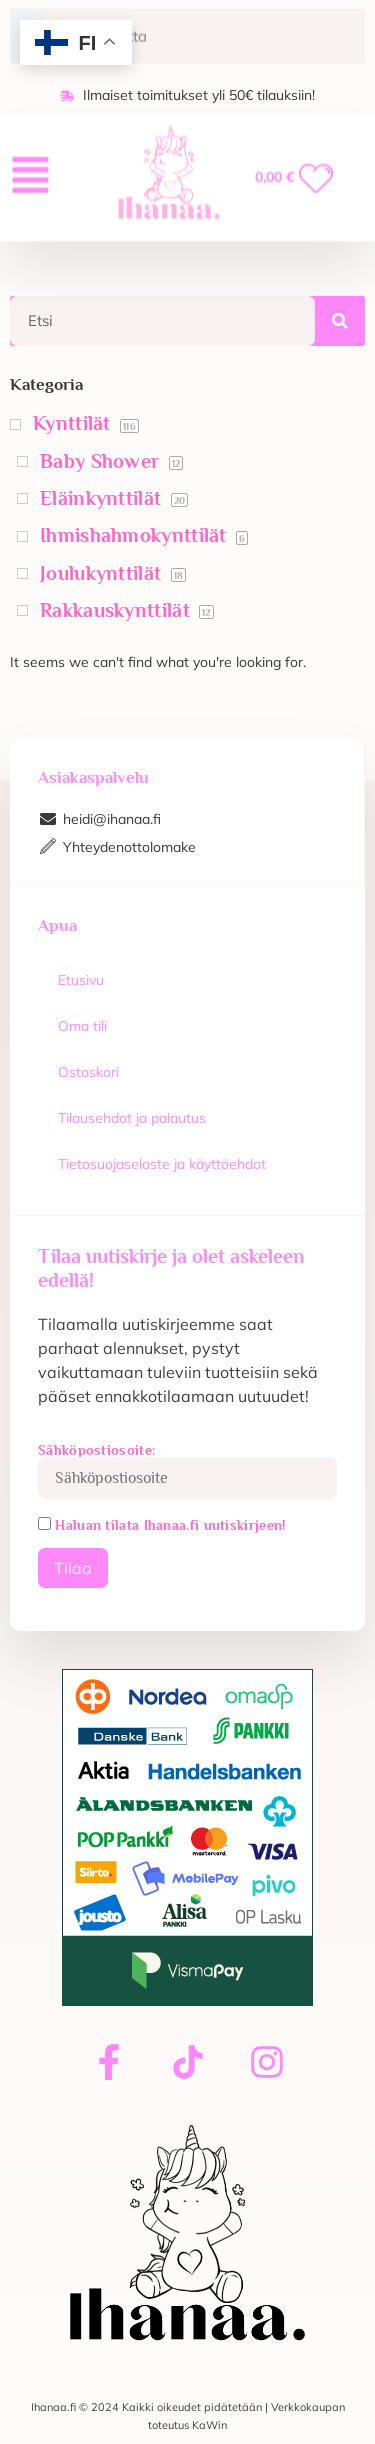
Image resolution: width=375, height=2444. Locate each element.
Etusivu (81, 980)
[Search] (340, 321)
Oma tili (82, 1026)
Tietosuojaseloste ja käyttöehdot (162, 1164)
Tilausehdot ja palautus (132, 1118)
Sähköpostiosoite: (187, 1471)
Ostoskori (88, 1072)
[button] (30, 168)
